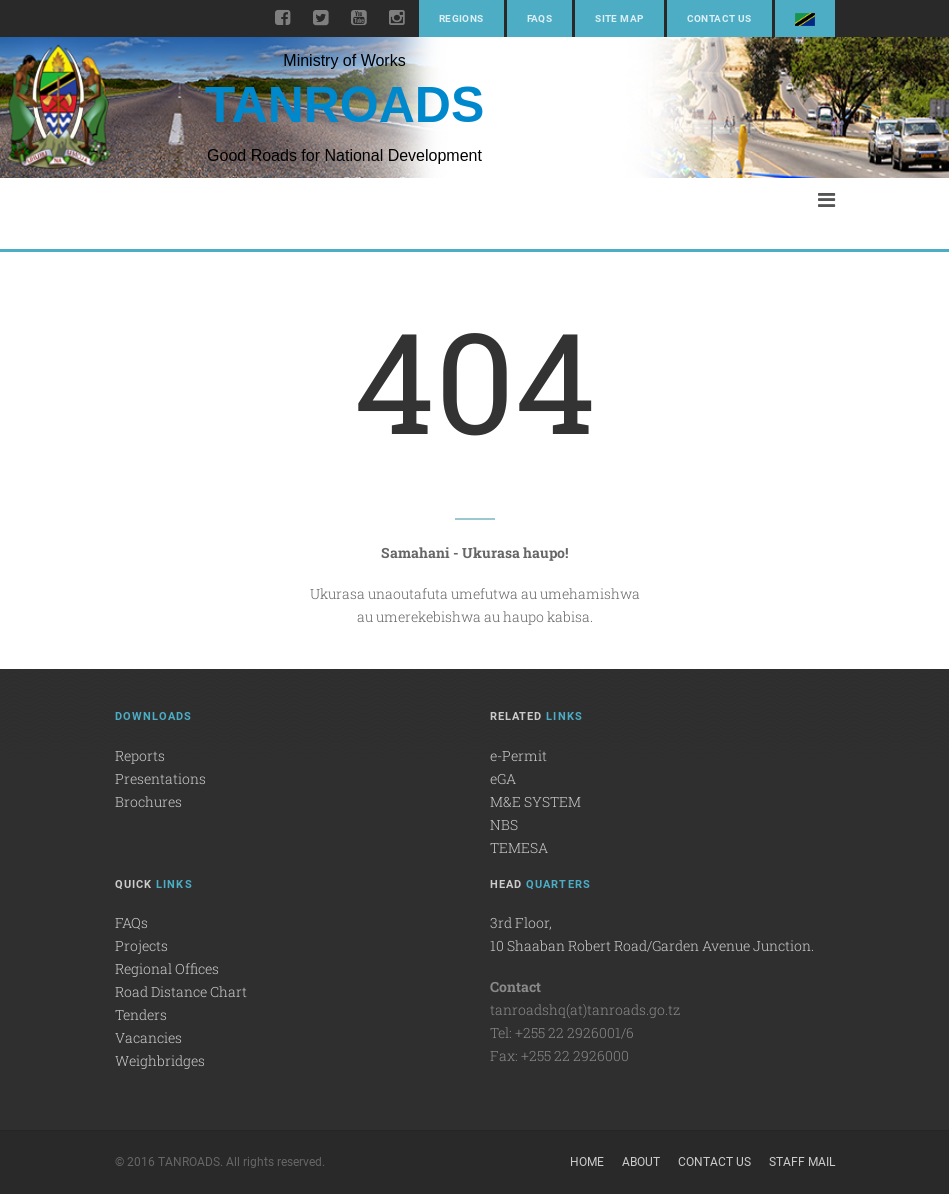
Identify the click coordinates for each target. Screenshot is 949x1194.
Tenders (141, 1014)
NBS (504, 824)
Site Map (619, 18)
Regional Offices (167, 968)
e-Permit (518, 755)
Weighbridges (160, 1060)
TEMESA (519, 847)
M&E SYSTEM (535, 801)
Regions (461, 18)
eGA (503, 778)
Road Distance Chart (181, 991)
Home (587, 1162)
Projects (141, 945)
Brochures (148, 801)
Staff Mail (802, 1162)
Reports (140, 755)
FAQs (540, 18)
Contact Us (719, 18)
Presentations (160, 778)
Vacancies (148, 1037)
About (641, 1162)
